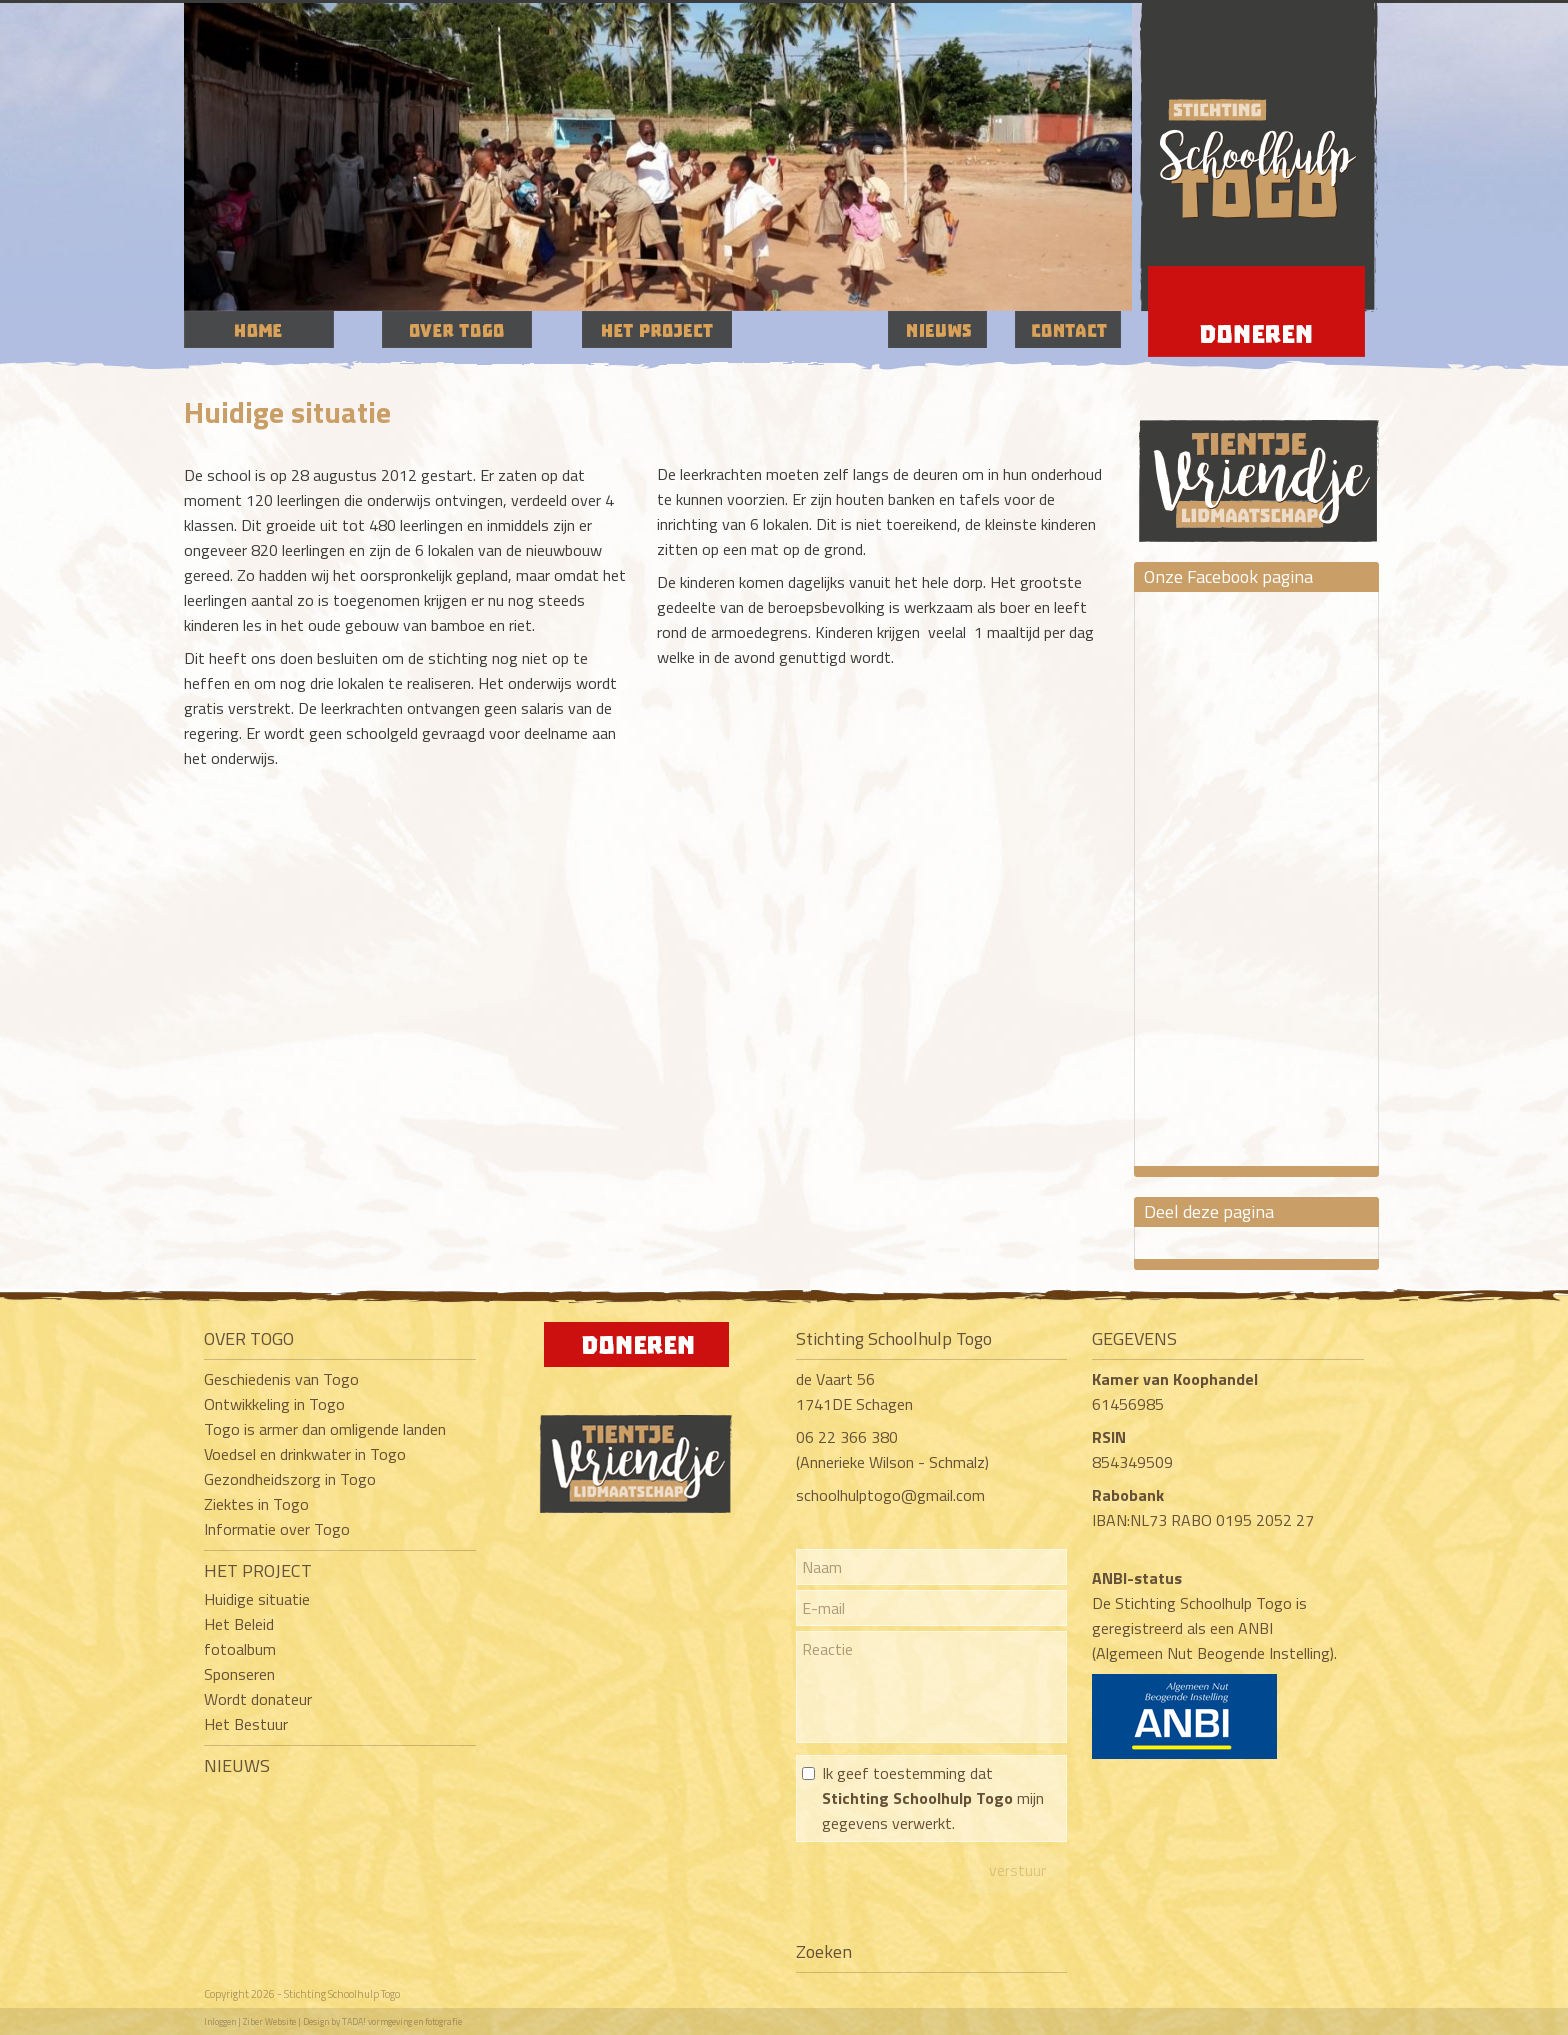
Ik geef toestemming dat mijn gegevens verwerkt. (933, 1798)
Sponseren (239, 1674)
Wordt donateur (258, 1699)
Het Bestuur (246, 1724)
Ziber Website (269, 2021)
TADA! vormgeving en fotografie (402, 2021)
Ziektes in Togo (256, 1504)
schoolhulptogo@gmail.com (890, 1495)
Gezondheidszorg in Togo (290, 1479)
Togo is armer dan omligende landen (325, 1429)
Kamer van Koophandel (1177, 1379)
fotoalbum (240, 1649)
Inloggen (220, 2021)
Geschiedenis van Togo (281, 1379)
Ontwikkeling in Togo (274, 1404)
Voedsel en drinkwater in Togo (305, 1454)
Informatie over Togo (277, 1529)
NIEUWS (237, 1765)
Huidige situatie (257, 1599)
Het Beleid (239, 1624)
